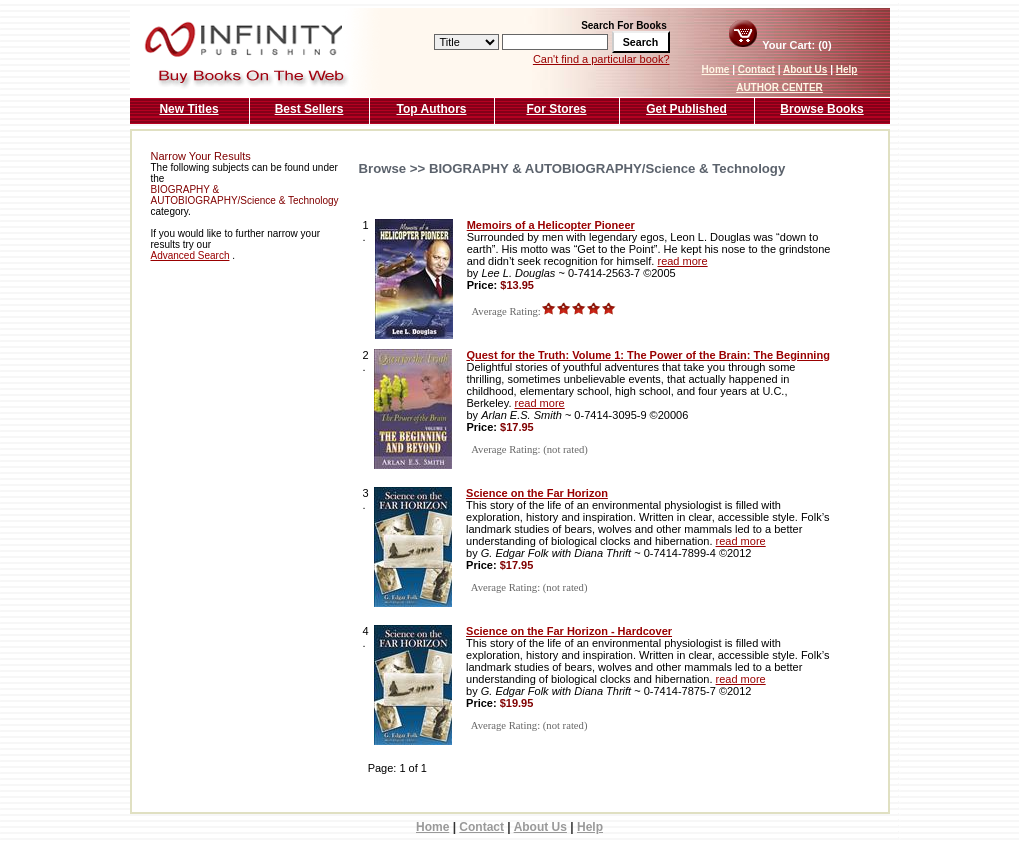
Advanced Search (190, 255)
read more (682, 261)
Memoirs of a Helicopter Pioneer (551, 225)
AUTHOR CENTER (779, 87)
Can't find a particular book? (601, 59)
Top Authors (432, 109)
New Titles (188, 109)
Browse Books (821, 109)
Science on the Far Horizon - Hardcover (569, 631)
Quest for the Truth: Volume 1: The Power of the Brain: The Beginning (647, 355)
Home (716, 69)
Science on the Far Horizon (537, 493)
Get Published (686, 109)
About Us (805, 69)
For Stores (556, 109)
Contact (756, 69)
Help (847, 69)
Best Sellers (309, 109)
